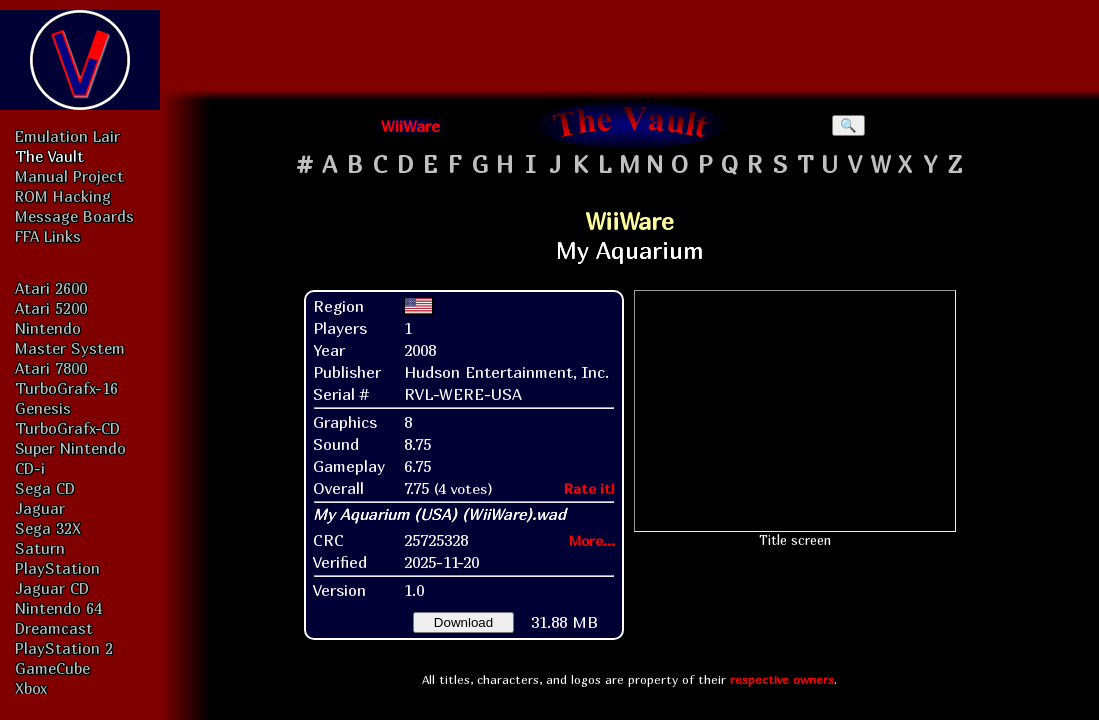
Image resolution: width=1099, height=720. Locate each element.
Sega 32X (48, 528)
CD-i (30, 468)
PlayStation (57, 568)
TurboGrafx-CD (67, 428)
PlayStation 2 (64, 648)
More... (592, 540)
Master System (70, 348)
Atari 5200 (51, 308)
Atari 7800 (51, 368)
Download (463, 622)
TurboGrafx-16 (66, 388)
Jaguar (40, 508)
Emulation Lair (67, 136)
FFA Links (48, 236)
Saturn (40, 548)
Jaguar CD (52, 588)
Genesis (43, 408)
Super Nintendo (70, 448)
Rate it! (589, 488)
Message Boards (74, 216)
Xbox (31, 688)
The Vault (49, 156)
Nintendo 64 (58, 608)
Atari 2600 (51, 288)
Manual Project (69, 176)
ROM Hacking (63, 196)
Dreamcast (54, 628)
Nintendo (48, 328)
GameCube (52, 668)
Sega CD (45, 488)
